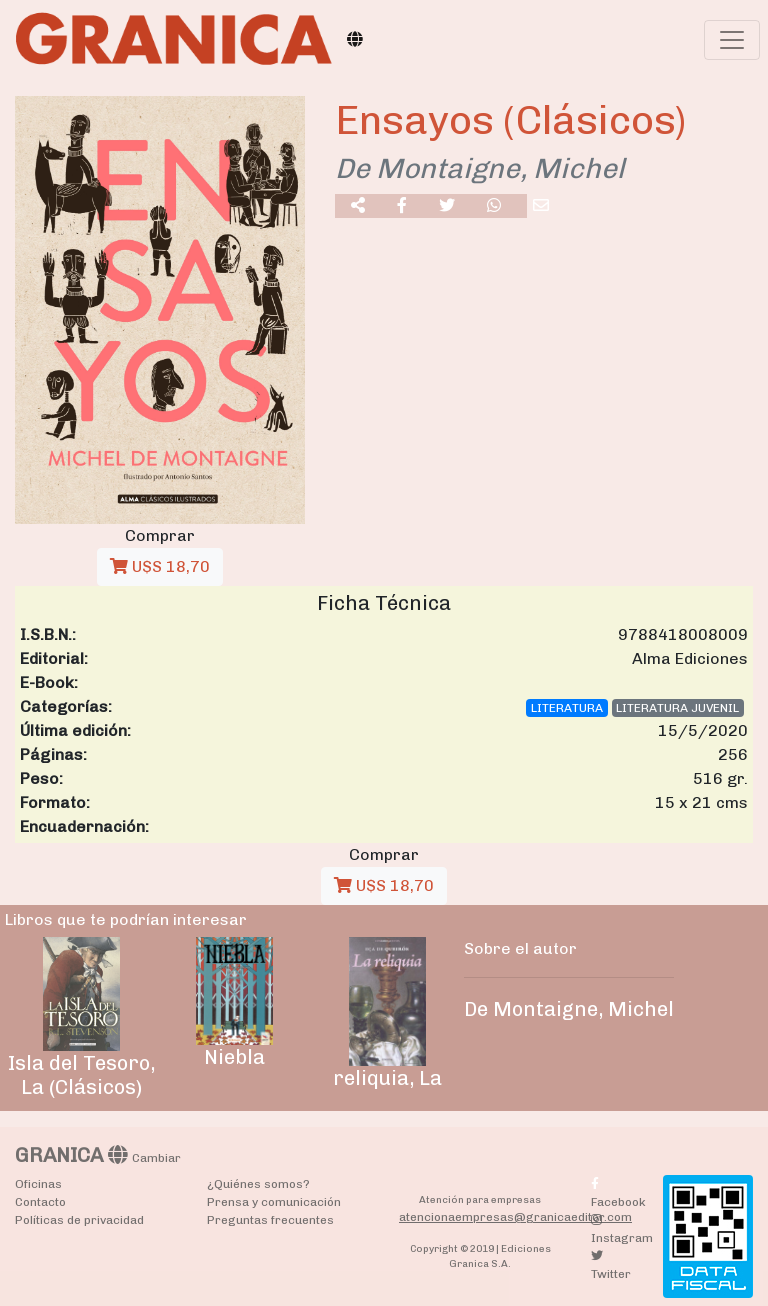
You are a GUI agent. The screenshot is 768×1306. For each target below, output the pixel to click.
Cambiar (156, 1158)
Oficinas (38, 1184)
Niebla (234, 1057)
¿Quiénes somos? (258, 1184)
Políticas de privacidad (79, 1220)
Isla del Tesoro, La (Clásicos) (81, 1075)
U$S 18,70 (160, 566)
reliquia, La (387, 1078)
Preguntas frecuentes (270, 1220)
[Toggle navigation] (732, 40)
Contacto (40, 1202)
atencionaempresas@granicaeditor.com (515, 1217)
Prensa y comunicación (274, 1202)
